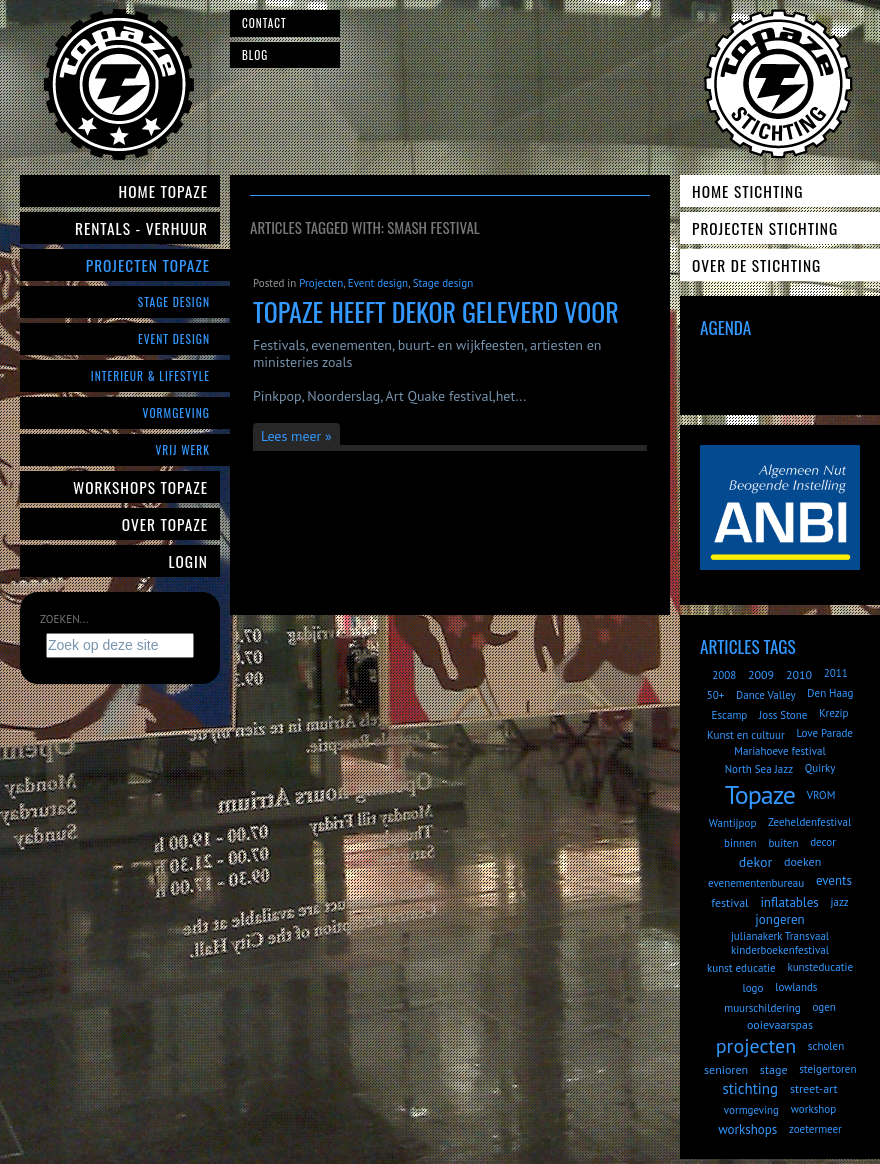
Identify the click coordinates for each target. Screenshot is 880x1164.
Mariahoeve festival (780, 751)
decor (823, 842)
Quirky (820, 768)
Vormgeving (176, 412)
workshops (747, 1129)
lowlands (796, 987)
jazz (840, 902)
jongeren (779, 919)
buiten (783, 843)
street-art (814, 1088)
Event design (378, 283)
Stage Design (174, 301)
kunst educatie (741, 968)
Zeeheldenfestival (809, 822)
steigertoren (827, 1069)
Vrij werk (182, 449)
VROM (821, 795)
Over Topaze (165, 524)
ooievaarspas (780, 1024)
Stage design (443, 283)
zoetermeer (815, 1129)
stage (774, 1069)
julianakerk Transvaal (780, 936)
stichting (750, 1088)
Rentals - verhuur (141, 228)
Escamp (729, 715)
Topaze (760, 794)
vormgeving (751, 1110)
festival (729, 902)
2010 (799, 674)
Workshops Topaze (140, 487)
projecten (756, 1046)
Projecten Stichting (765, 228)
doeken (802, 861)
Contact (264, 23)
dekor (755, 862)
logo (753, 988)
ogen (823, 1007)
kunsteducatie (820, 967)
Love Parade (824, 733)
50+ (716, 695)
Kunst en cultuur (746, 735)
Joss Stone (783, 715)
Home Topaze (163, 191)
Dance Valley (766, 695)
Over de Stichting (756, 265)
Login (189, 561)
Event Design (174, 338)
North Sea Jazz (759, 769)
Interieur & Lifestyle (150, 375)
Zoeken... (64, 619)
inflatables (789, 902)
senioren (726, 1069)
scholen (826, 1046)
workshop (813, 1109)
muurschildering (762, 1008)
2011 (836, 673)
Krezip (833, 713)
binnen (740, 843)
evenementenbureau (756, 883)
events (834, 880)
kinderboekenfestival (780, 950)
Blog (255, 55)
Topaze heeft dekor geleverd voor (436, 311)
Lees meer (291, 436)
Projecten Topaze (148, 265)
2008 (724, 675)
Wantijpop (733, 823)
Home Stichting (747, 191)
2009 (761, 674)
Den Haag (830, 693)
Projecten (321, 283)
